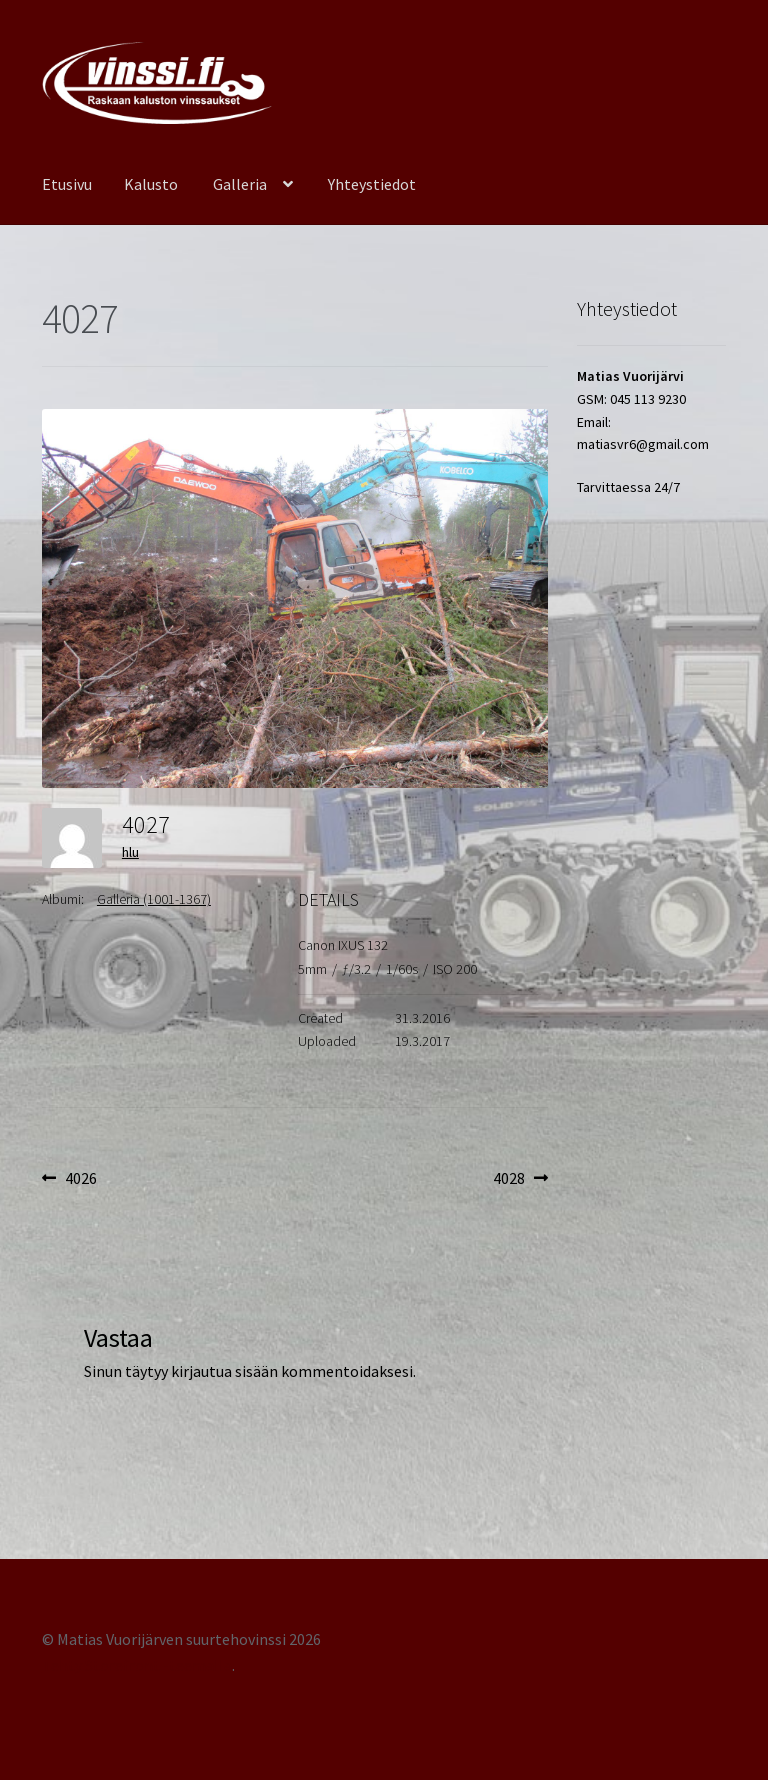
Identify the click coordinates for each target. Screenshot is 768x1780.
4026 (80, 1179)
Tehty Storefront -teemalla (137, 1665)
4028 (520, 1179)
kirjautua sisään (224, 1371)
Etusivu (67, 184)
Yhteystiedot (372, 184)
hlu (130, 852)
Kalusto (151, 184)
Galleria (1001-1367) (154, 899)
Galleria (240, 184)
